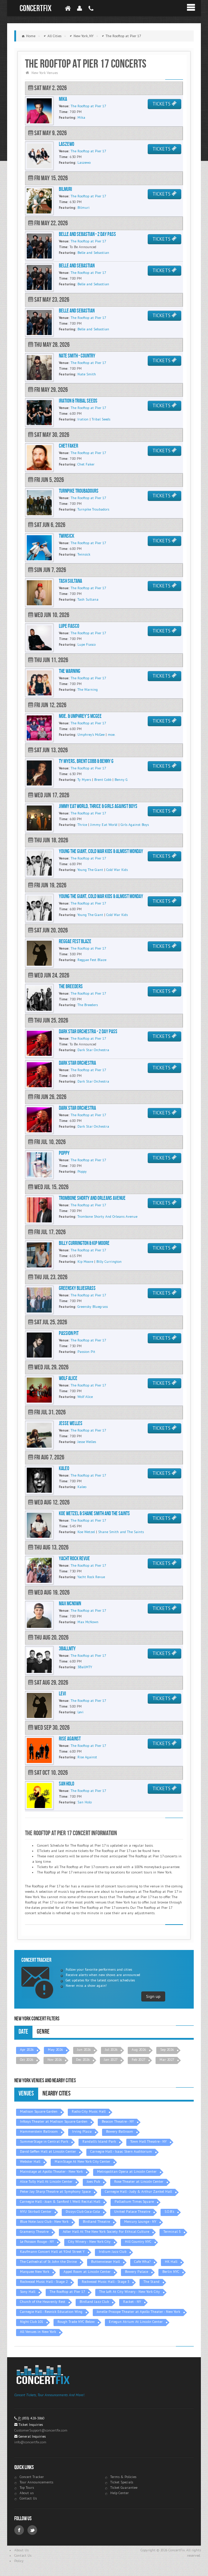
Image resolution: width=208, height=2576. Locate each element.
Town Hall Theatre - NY (148, 2141)
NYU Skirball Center (35, 2211)
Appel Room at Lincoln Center (87, 2271)
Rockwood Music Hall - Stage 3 (105, 2281)
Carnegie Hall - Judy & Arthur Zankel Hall (138, 2191)
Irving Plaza (82, 2131)
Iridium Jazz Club (112, 2251)
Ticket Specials (121, 2482)
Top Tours (27, 2487)
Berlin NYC (170, 2271)
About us (27, 2493)
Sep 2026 (167, 2049)
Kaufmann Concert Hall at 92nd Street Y (52, 2251)
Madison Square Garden (38, 2111)
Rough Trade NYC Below (76, 2321)
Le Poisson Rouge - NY (37, 2241)
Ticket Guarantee (123, 2487)
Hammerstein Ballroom (39, 2131)
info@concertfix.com (30, 2442)
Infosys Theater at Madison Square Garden (53, 2121)
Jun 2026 (84, 2049)
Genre (43, 2031)
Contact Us (28, 2498)
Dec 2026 (83, 2059)
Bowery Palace (136, 2271)
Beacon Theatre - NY (118, 2121)
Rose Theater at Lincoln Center (138, 2181)
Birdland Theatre (96, 2221)
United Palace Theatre (132, 2211)
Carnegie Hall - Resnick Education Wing (51, 2311)
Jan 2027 (110, 2059)
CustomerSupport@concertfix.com (40, 2430)
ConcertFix (35, 8)
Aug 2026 (139, 2049)
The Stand (151, 2281)
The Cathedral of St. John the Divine (48, 2261)
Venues (26, 2093)
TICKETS (164, 104)
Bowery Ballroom (119, 2131)
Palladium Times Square (134, 2201)
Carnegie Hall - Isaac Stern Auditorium (121, 2151)
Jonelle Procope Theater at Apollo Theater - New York (138, 2311)
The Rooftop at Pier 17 (67, 2291)
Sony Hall (27, 2291)
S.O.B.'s (169, 2211)
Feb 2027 (138, 2059)
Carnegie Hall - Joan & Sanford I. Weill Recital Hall (60, 2201)
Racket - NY (132, 2301)
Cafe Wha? (142, 2261)
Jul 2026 (111, 2049)
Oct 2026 (26, 2059)
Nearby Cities (56, 2093)
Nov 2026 (54, 2059)
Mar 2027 (166, 2059)
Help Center (119, 2493)
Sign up (153, 1996)
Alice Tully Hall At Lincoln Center (46, 2181)
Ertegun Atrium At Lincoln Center (136, 2321)
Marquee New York (34, 2271)
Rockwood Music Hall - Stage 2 (43, 2281)
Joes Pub (93, 2181)
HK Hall (171, 2261)
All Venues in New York (38, 2331)
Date (23, 2031)
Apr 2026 (27, 2049)
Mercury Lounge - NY (140, 2221)
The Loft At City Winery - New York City (129, 2291)
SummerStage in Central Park (44, 2141)
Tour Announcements (36, 2482)
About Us (21, 2550)
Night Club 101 (31, 2321)
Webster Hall (30, 2161)
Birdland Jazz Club (94, 2301)
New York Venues (44, 72)
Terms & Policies (123, 2476)
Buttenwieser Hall (105, 2261)
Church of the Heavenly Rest (42, 2301)
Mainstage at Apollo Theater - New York (51, 2171)
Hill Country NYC (138, 2241)
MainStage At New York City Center (82, 2161)
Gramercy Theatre (34, 2231)
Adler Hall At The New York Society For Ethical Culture (106, 2231)
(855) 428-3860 (33, 2418)
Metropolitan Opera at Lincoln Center (127, 2171)
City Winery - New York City (89, 2241)
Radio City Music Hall (89, 2111)
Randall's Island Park (99, 2141)
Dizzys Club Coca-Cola (83, 2211)
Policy (19, 2560)
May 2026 (55, 2049)
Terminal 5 (172, 2231)
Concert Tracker (32, 2476)
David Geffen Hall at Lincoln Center (48, 2151)
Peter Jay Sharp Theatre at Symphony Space (55, 2191)
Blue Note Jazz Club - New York (44, 2221)
